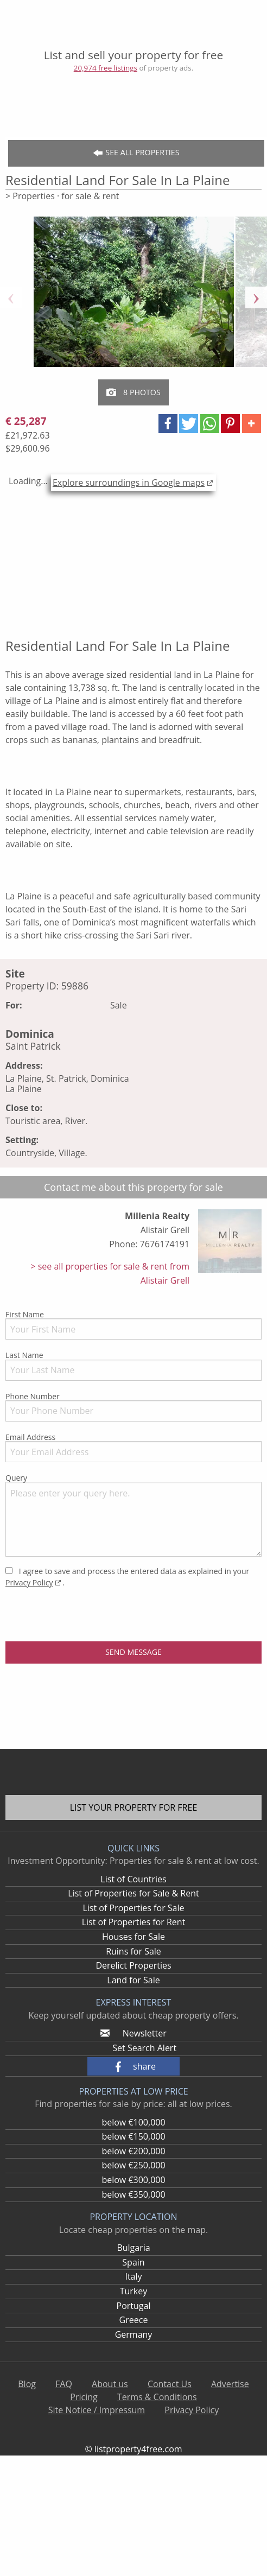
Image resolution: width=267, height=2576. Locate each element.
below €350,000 (133, 2194)
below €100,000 (133, 2122)
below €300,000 (133, 2180)
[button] (167, 423)
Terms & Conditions (157, 2397)
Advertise (230, 2384)
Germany (133, 2334)
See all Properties (136, 152)
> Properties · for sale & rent (62, 196)
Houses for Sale (133, 1937)
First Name (133, 1324)
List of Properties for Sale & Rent (133, 1893)
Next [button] (256, 297)
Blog (27, 2384)
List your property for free (134, 1807)
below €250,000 (133, 2165)
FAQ (63, 2384)
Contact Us (170, 2384)
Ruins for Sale (133, 1951)
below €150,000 (133, 2136)
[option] (134, 297)
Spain (133, 2262)
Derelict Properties (133, 1965)
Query (133, 1515)
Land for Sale (133, 1980)
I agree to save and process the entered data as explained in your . (127, 1577)
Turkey (134, 2291)
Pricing (83, 2397)
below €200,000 (133, 2151)
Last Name (133, 1365)
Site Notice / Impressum (96, 2410)
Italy (133, 2276)
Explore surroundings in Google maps (129, 482)
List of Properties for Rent (134, 1922)
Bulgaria (133, 2248)
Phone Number (133, 1406)
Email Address (133, 1447)
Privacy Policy (29, 1582)
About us (110, 2384)
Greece (133, 2320)
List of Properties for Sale (133, 1908)
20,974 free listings (105, 68)
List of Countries (133, 1879)
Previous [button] (11, 297)
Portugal (134, 2306)
